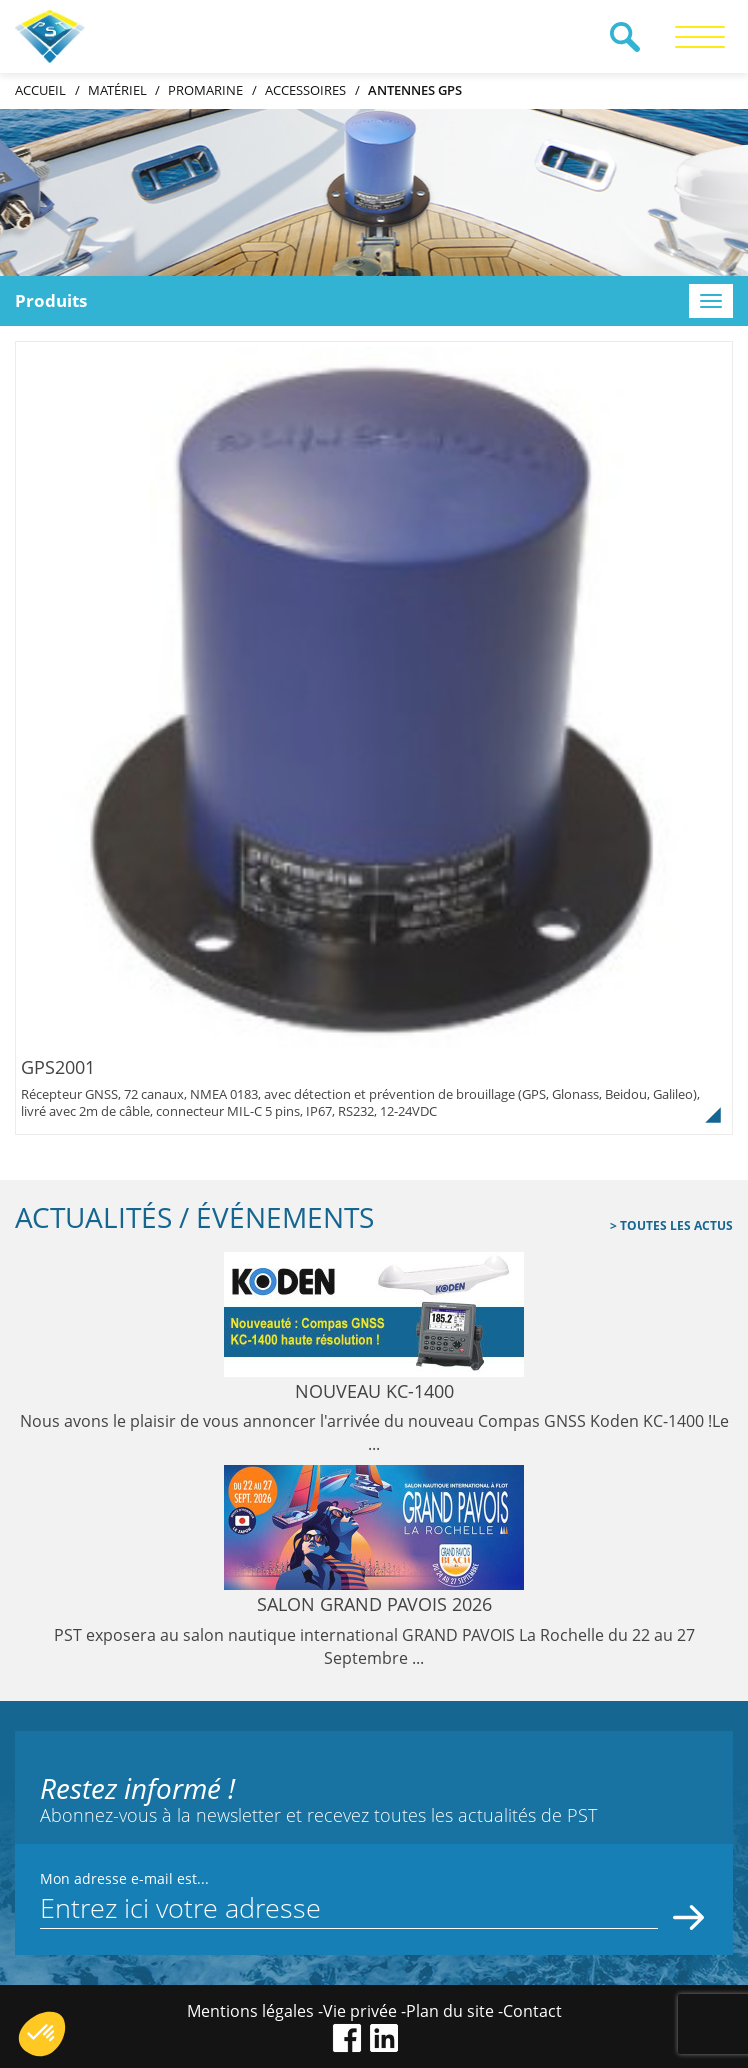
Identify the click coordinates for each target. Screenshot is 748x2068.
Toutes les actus (675, 1225)
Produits (51, 300)
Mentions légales (250, 2011)
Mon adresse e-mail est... (124, 1878)
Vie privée (360, 2011)
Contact (532, 2011)
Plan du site (450, 2011)
